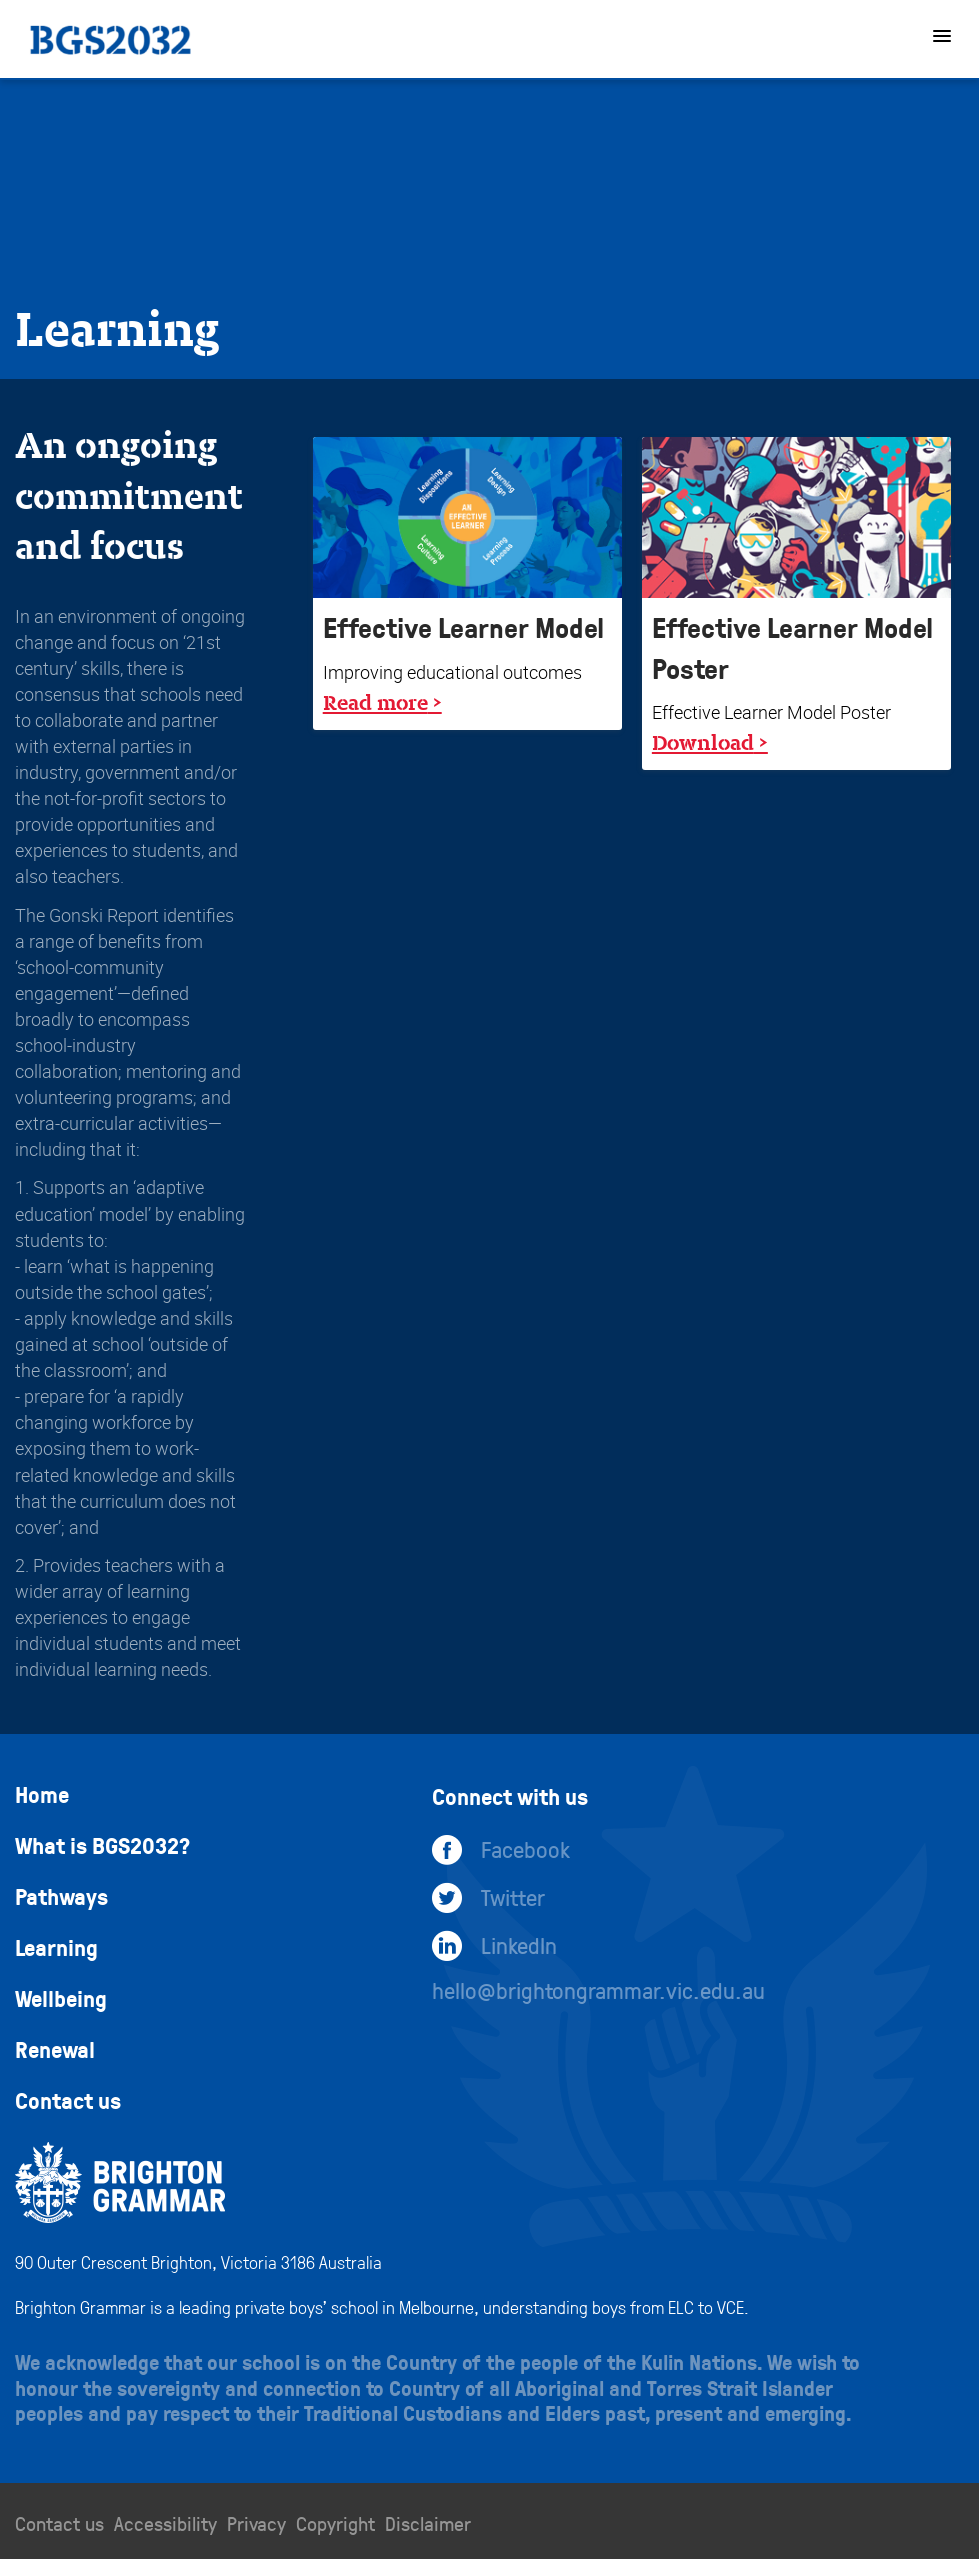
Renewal (55, 2049)
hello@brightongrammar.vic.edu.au (598, 1990)
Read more (375, 702)
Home (42, 1794)
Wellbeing (61, 1998)
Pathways (61, 1896)
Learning (56, 1947)
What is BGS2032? (102, 1845)
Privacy (256, 2523)
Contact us (68, 2100)
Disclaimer (428, 2523)
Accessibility (165, 2523)
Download (703, 742)
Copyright (335, 2523)
